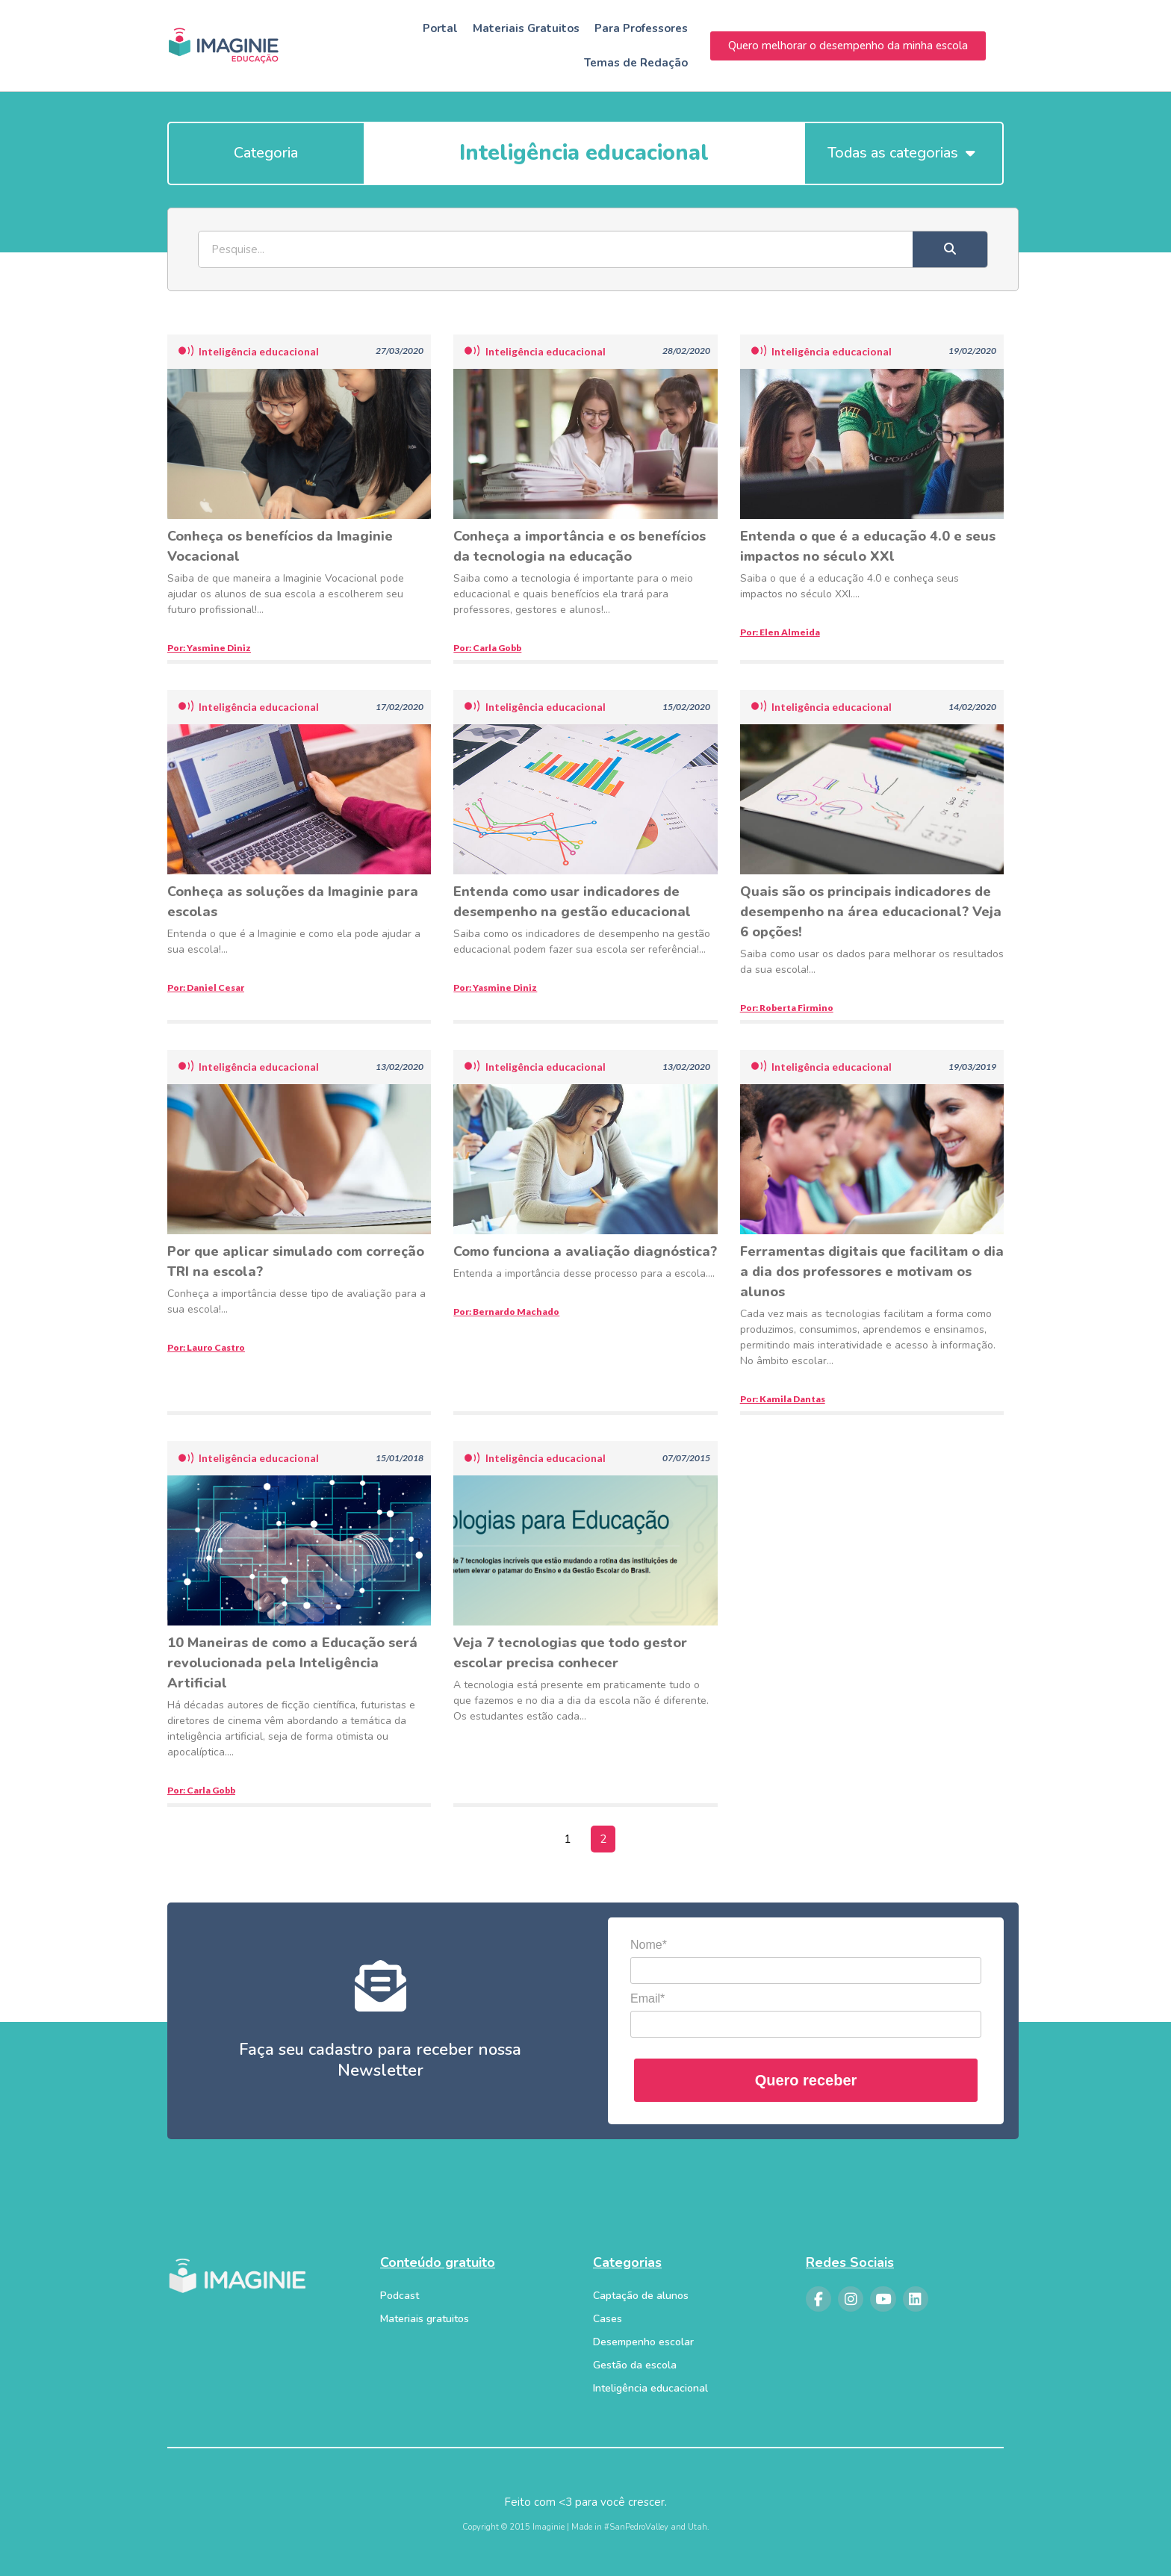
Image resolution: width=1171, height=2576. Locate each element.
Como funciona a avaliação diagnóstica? (585, 1251)
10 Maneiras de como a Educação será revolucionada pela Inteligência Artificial (292, 1663)
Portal (440, 28)
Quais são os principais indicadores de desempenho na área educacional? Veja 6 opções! (870, 912)
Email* (647, 1998)
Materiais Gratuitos (526, 28)
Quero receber (806, 2080)
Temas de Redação (636, 62)
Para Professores (641, 28)
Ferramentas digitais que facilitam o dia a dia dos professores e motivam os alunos (872, 1271)
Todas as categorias (901, 153)
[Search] (950, 249)
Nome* (648, 1944)
